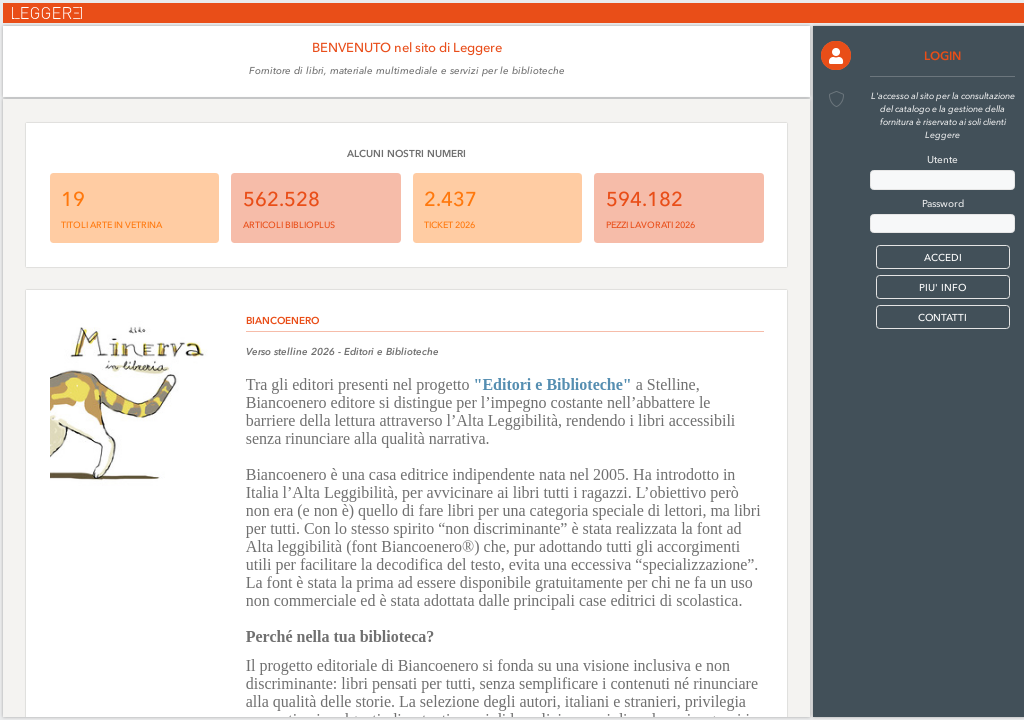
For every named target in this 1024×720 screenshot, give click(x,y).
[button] (835, 55)
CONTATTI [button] (942, 317)
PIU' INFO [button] (942, 287)
